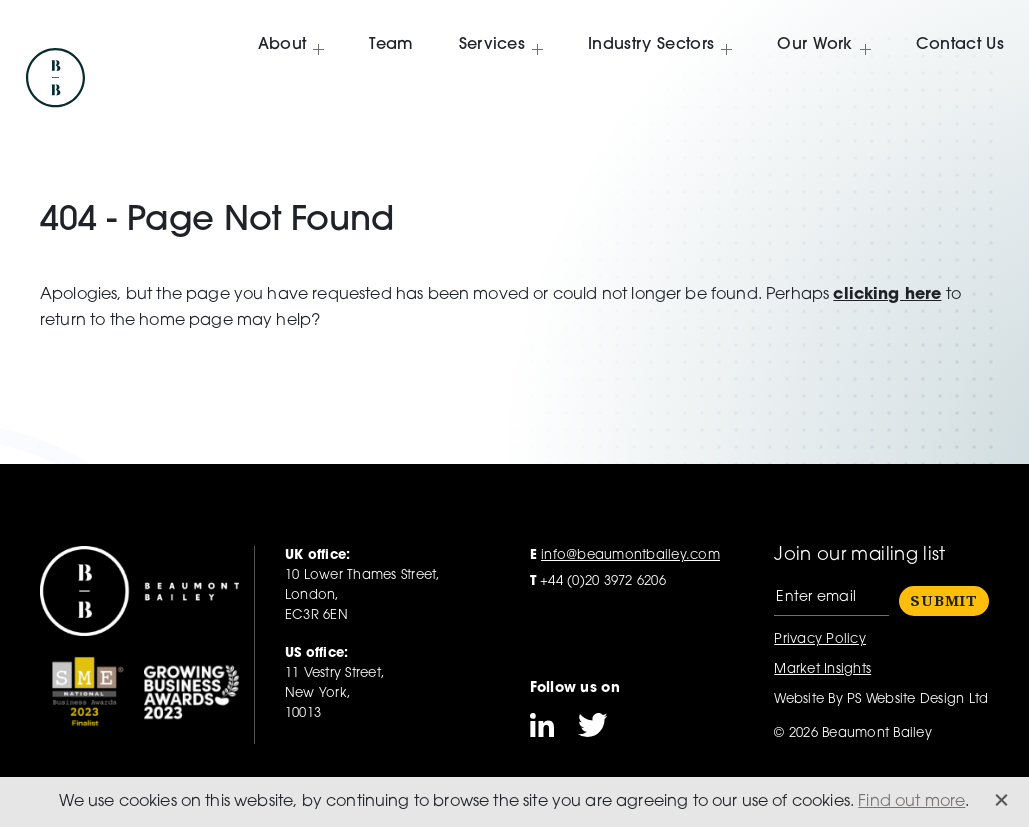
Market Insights (822, 669)
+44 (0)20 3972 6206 (598, 581)
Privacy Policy (820, 639)
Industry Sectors (651, 44)
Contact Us (960, 44)
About (282, 44)
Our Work (815, 44)
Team (391, 44)
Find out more (911, 802)
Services (492, 44)
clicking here (887, 295)
